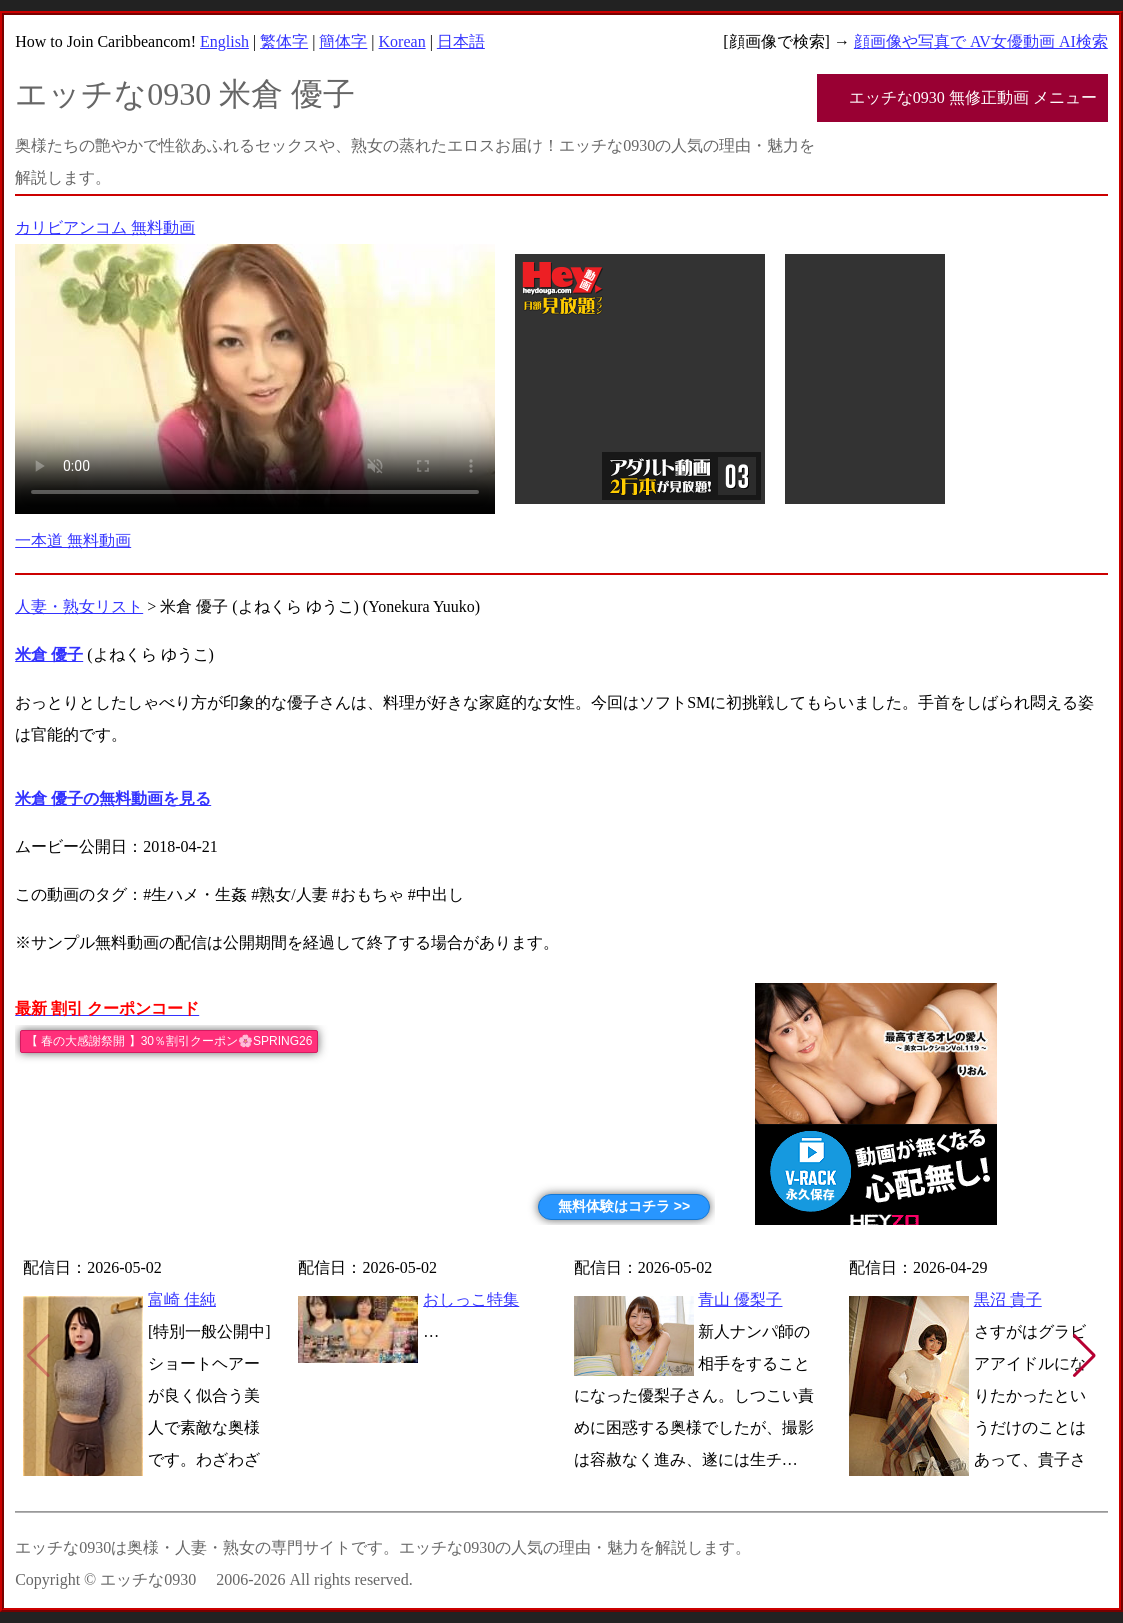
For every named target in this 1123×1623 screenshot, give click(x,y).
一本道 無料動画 (73, 540)
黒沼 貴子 (1008, 1299)
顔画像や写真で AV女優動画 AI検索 (981, 41)
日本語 (461, 41)
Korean (402, 41)
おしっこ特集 (471, 1299)
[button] (1084, 1356)
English (224, 41)
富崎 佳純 (182, 1299)
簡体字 (343, 41)
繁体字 (284, 41)
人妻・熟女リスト (79, 606)
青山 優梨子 (740, 1299)
